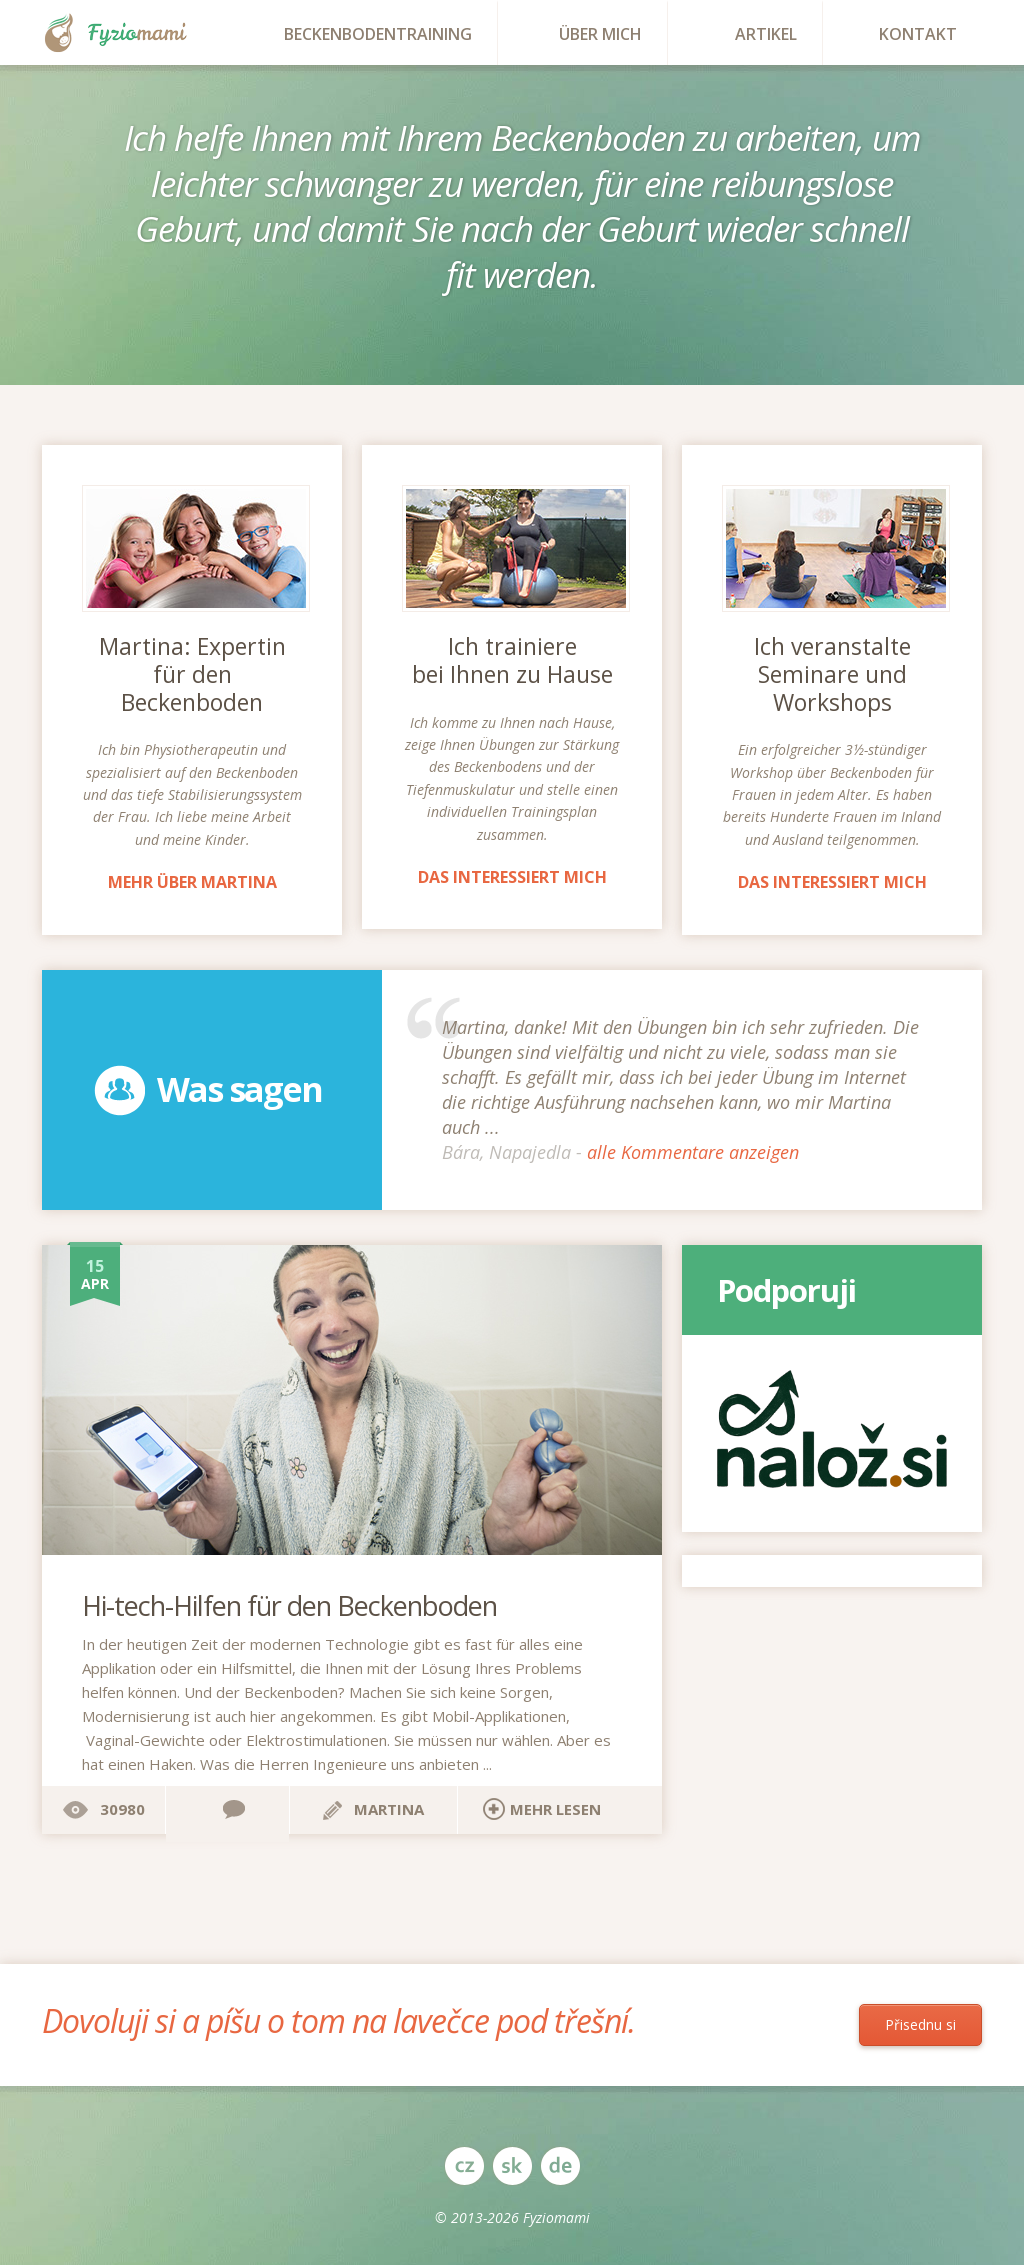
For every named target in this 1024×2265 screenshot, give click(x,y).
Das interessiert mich (512, 877)
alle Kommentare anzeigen (693, 1152)
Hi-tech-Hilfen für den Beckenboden (289, 1605)
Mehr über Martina (192, 882)
